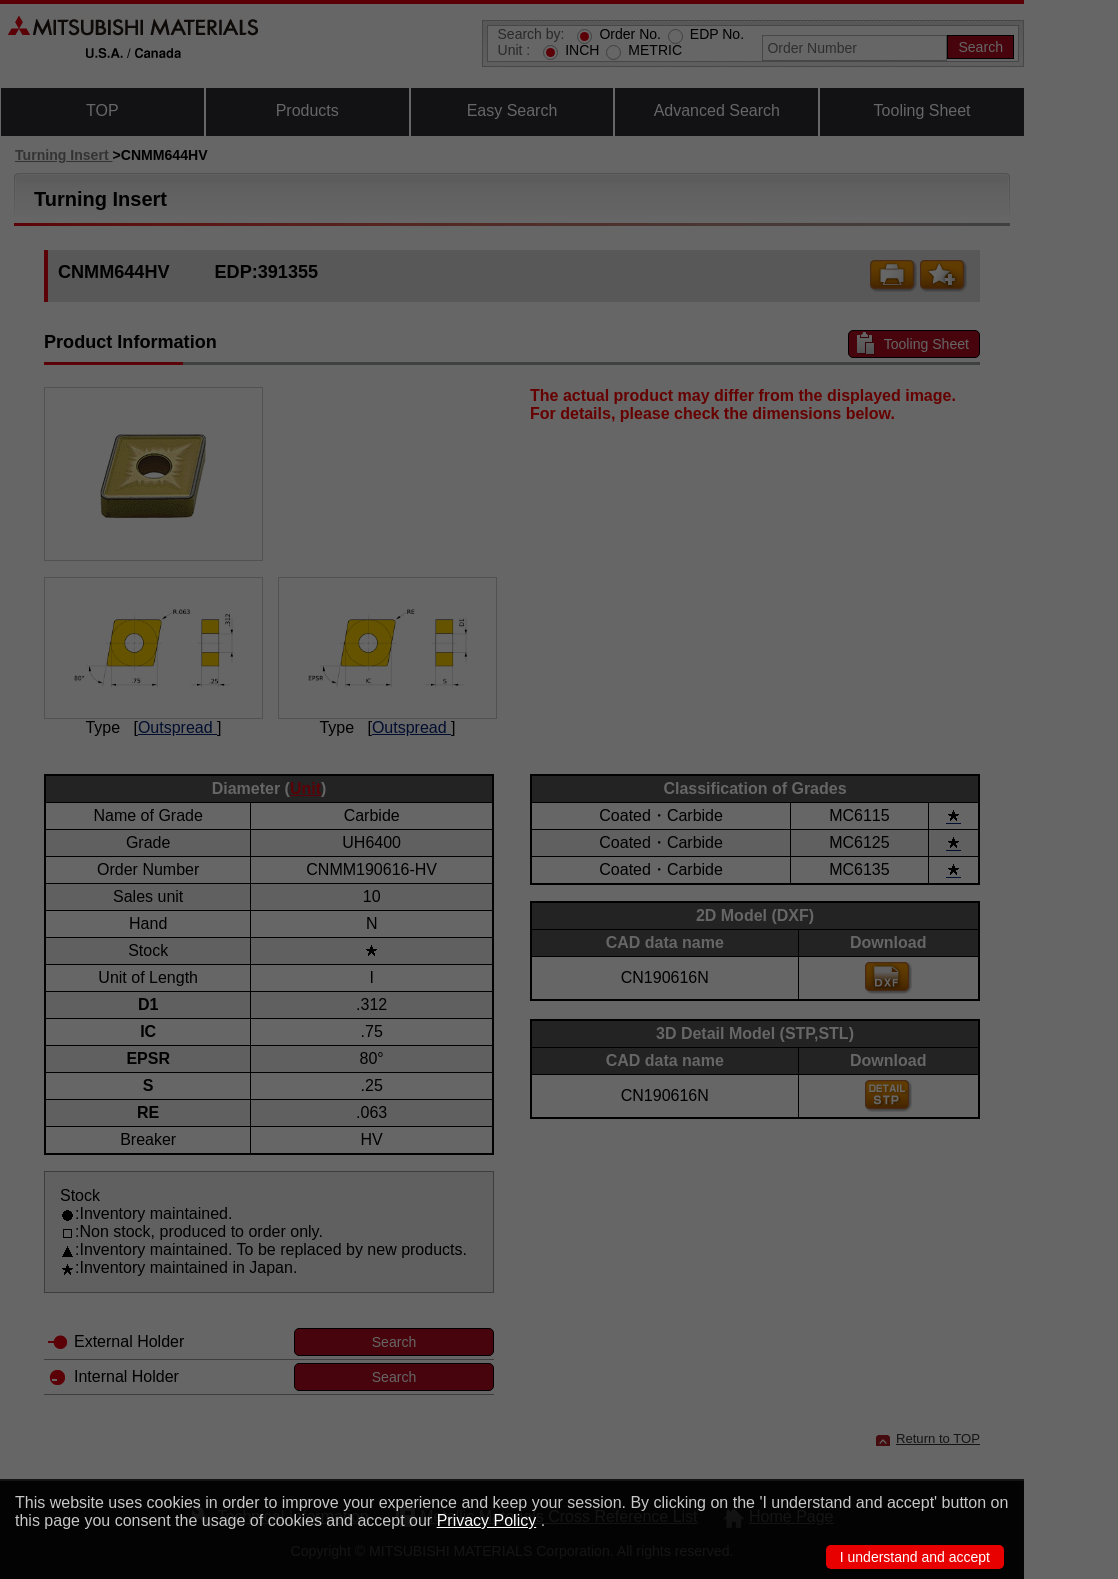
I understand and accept (915, 1557)
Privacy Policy (487, 1520)
